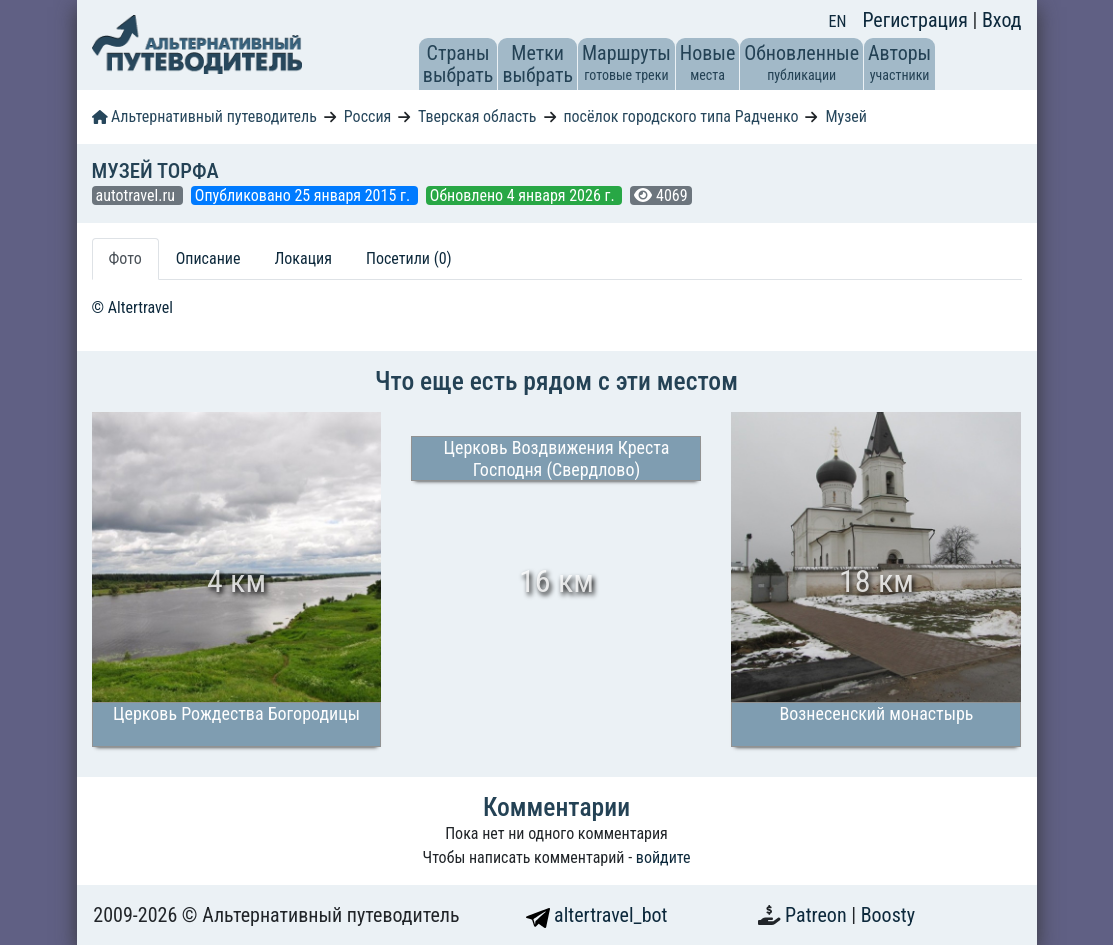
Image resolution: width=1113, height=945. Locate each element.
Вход (1002, 20)
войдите (663, 857)
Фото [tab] (125, 258)
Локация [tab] (303, 258)
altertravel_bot (597, 915)
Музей (846, 116)
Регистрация (917, 20)
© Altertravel (132, 307)
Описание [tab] (208, 258)
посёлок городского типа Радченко (680, 116)
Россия (367, 116)
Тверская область (477, 116)
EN (838, 21)
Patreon (818, 915)
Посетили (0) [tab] (409, 258)
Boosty (888, 915)
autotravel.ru (137, 195)
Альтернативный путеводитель (204, 116)
